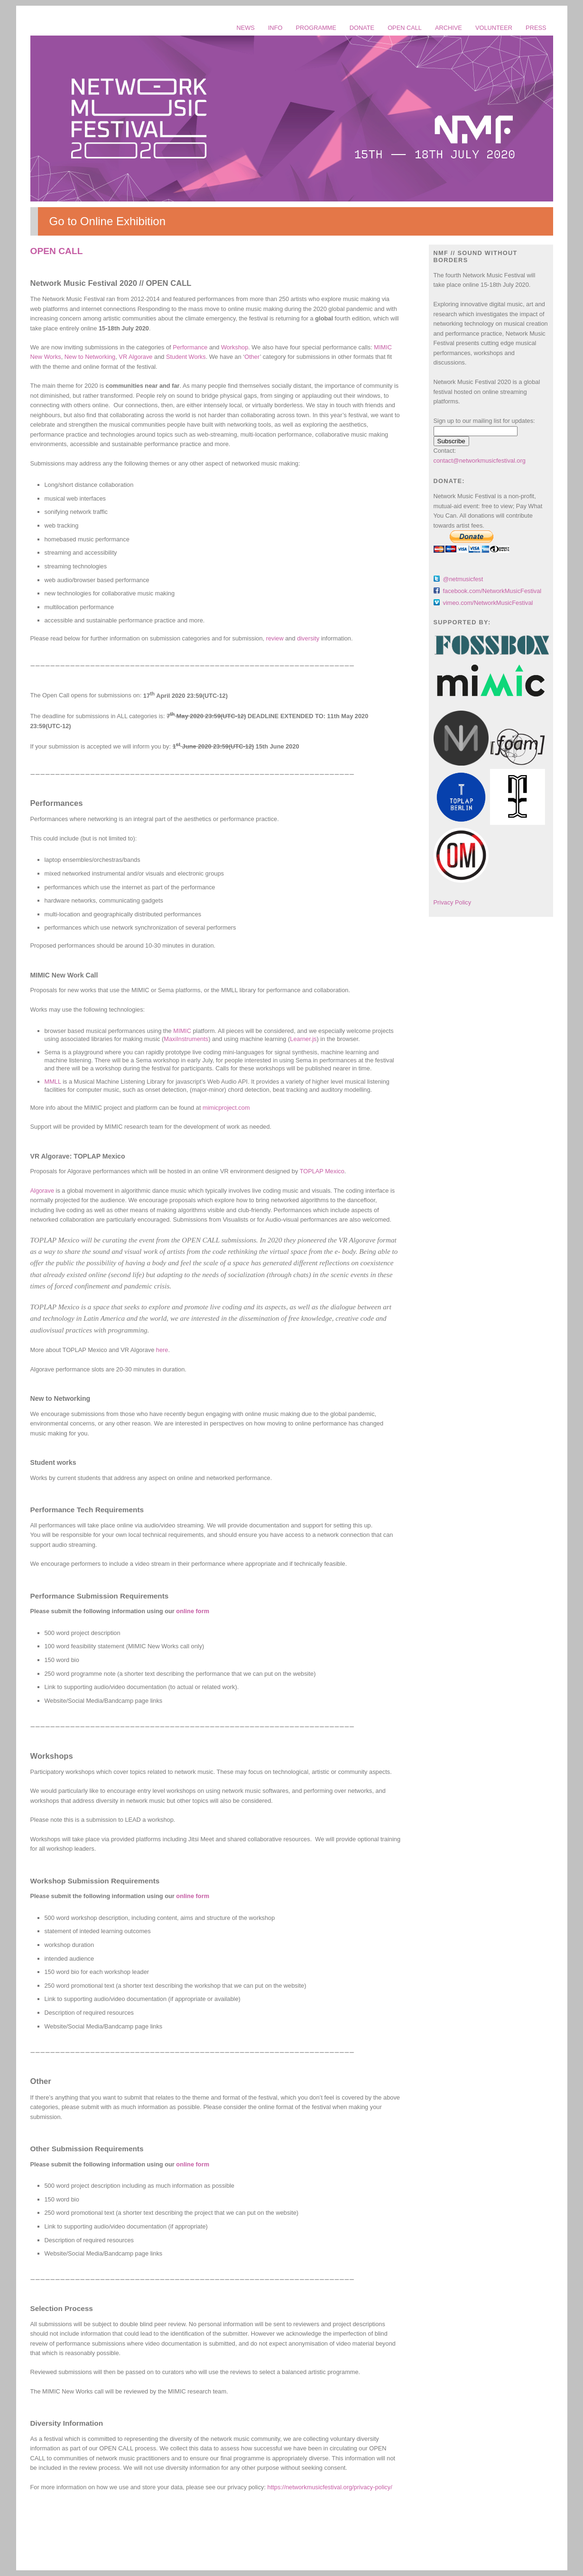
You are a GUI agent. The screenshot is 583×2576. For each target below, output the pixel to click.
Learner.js (303, 1038)
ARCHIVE (448, 27)
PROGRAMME (316, 27)
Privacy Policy (453, 902)
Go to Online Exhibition (107, 221)
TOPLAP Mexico (322, 1171)
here (162, 1349)
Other (251, 356)
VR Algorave (135, 356)
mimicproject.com (226, 1107)
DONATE (362, 27)
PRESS (536, 27)
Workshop (234, 347)
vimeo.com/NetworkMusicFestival (488, 602)
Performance (190, 347)
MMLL (53, 1081)
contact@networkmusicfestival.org (480, 460)
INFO (275, 27)
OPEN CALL (405, 27)
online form (192, 1611)
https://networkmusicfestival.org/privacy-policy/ (330, 2487)
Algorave (42, 1190)
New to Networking (90, 356)
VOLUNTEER (493, 27)
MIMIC (182, 1030)
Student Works (186, 356)
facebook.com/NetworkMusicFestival (492, 590)
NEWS (245, 27)
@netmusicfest (463, 579)
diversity (308, 638)
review (275, 638)
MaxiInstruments (186, 1038)
